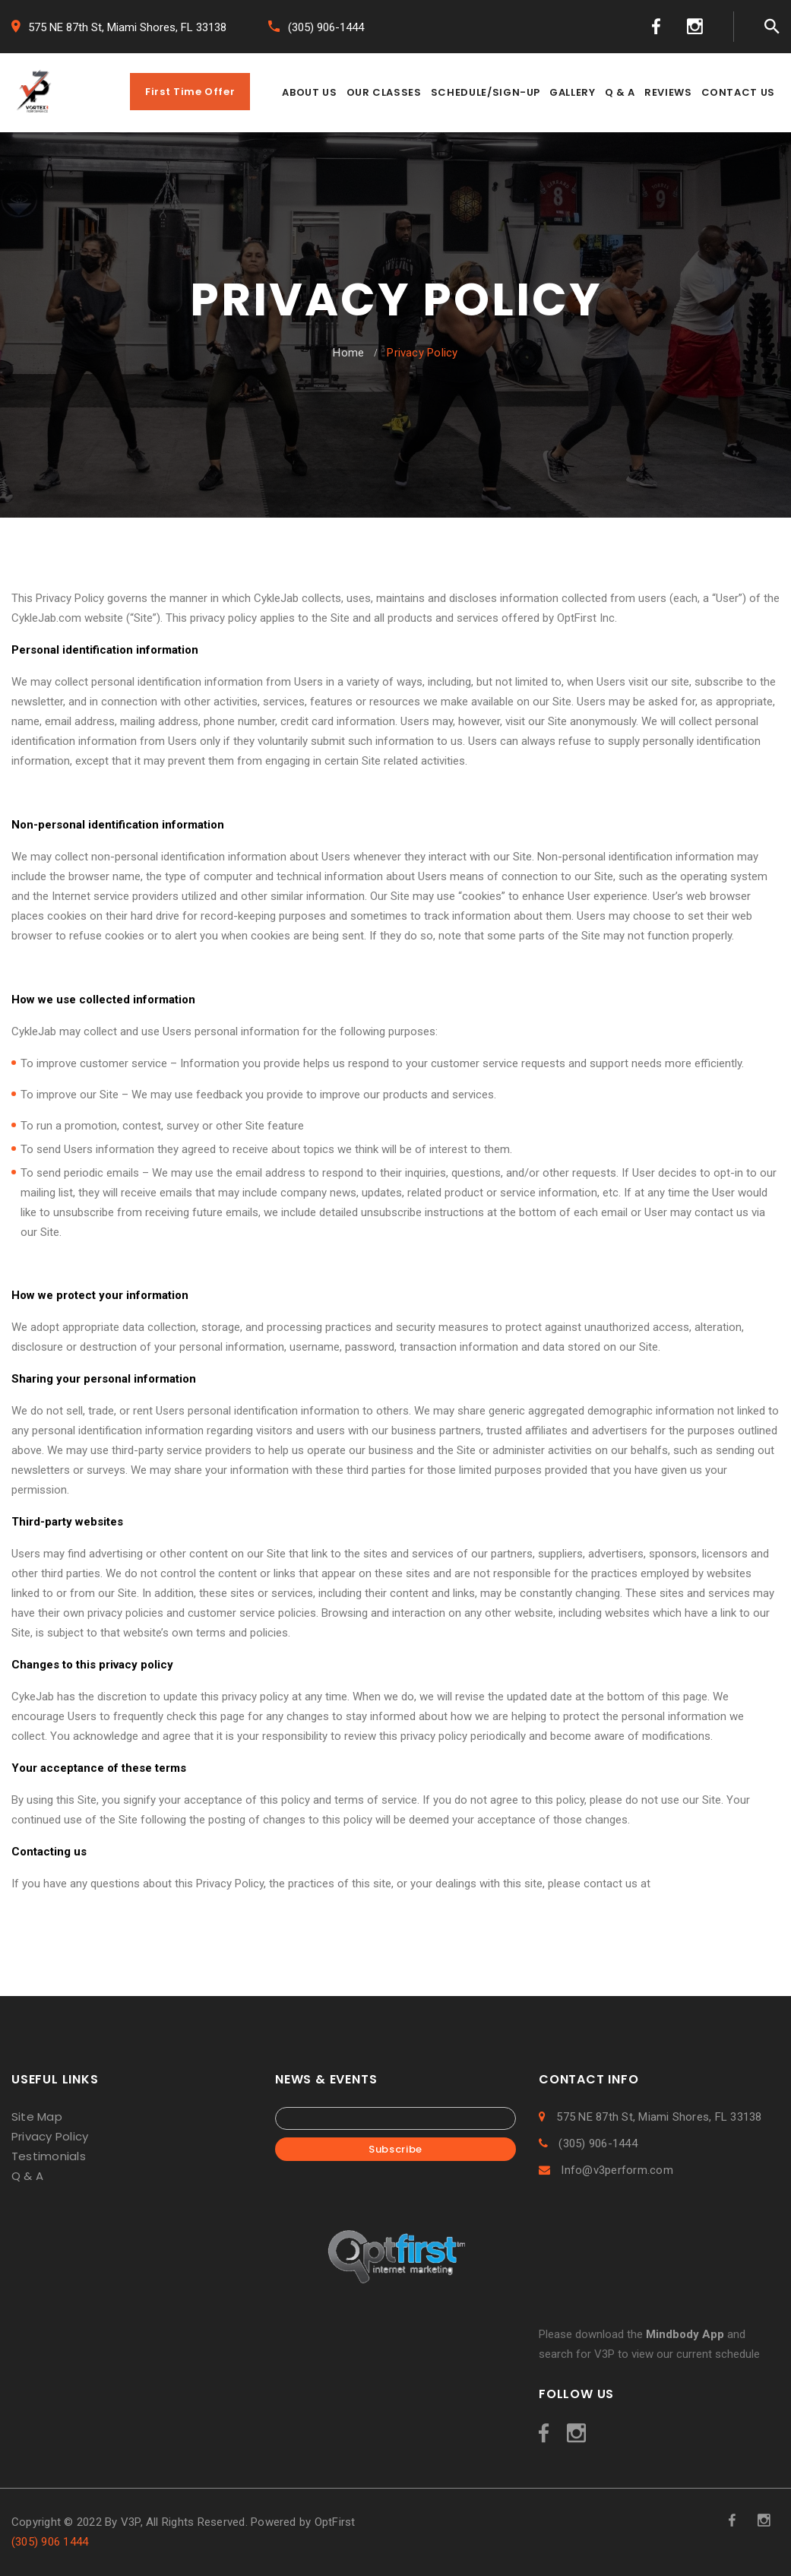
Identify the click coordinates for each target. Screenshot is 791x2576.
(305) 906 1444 (49, 2542)
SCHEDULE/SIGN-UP (485, 92)
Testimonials (48, 2156)
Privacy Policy (49, 2136)
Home (348, 353)
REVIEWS (668, 92)
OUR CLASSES (384, 92)
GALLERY (572, 92)
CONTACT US (738, 92)
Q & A (620, 92)
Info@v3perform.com (606, 2170)
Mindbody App (685, 2334)
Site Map (36, 2116)
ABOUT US (309, 92)
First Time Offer (190, 91)
